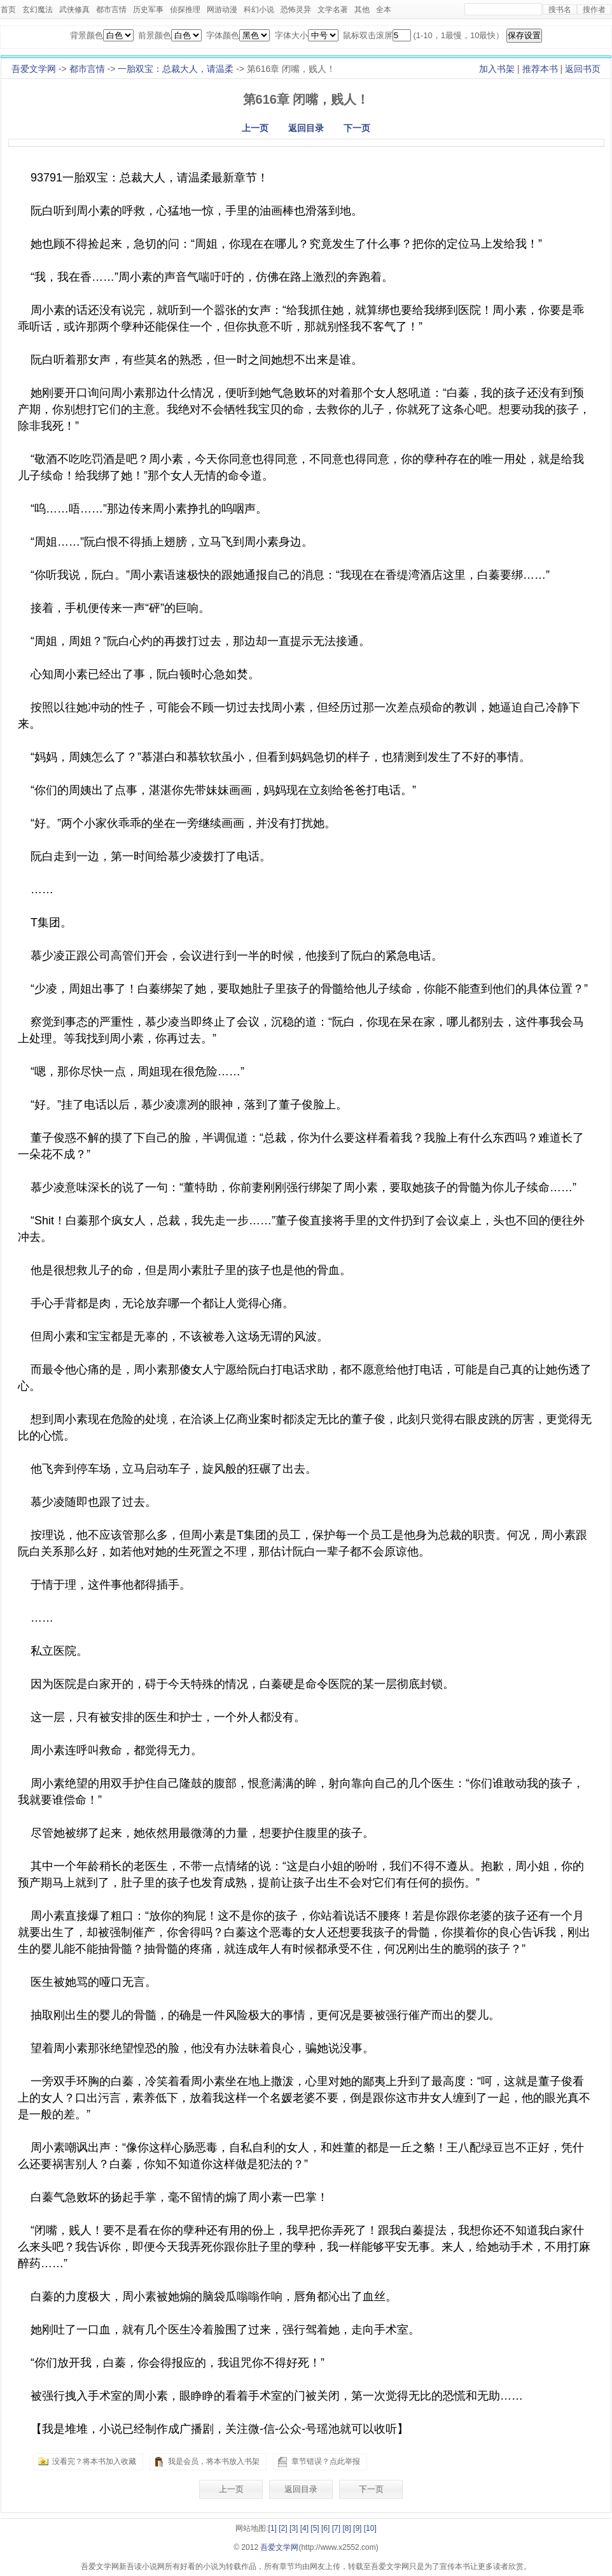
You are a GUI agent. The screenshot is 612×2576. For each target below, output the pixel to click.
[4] (304, 2528)
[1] (272, 2528)
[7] (336, 2528)
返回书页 (583, 69)
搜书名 (559, 9)
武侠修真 (74, 9)
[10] (370, 2528)
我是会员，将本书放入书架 (214, 2461)
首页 (8, 9)
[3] (293, 2528)
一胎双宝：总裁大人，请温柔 (175, 69)
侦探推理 (185, 9)
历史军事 (148, 9)
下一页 (357, 128)
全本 (383, 9)
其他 (362, 9)
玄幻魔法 (37, 9)
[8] (346, 2528)
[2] (283, 2528)
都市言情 (111, 9)
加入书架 (497, 69)
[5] (314, 2528)
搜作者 (594, 9)
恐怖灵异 (296, 9)
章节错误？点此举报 (325, 2461)
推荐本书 (540, 69)
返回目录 (306, 128)
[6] (325, 2528)
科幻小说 (259, 9)
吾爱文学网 (33, 69)
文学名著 (332, 9)
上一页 (255, 128)
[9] (357, 2528)
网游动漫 (222, 9)
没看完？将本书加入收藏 (94, 2461)
